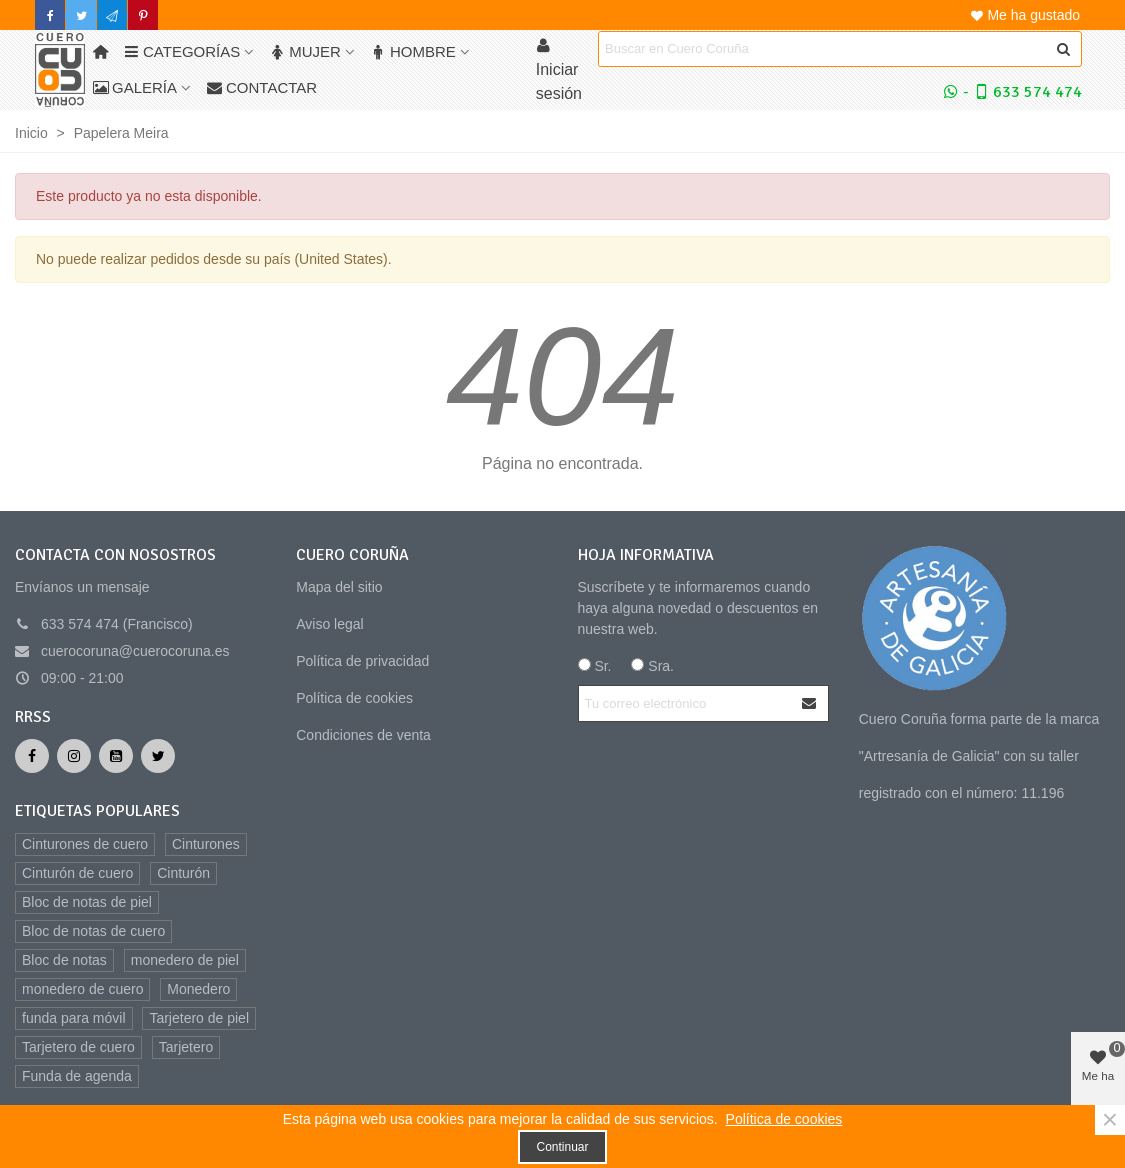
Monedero (198, 989)
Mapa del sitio (339, 587)
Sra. (652, 666)
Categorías (182, 51)
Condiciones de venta (363, 735)
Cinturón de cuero (77, 873)
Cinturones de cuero (85, 844)
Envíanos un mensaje (82, 587)
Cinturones (206, 844)
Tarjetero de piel (199, 1018)
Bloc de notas (64, 960)
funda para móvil (74, 1018)
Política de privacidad (362, 661)
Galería (135, 87)
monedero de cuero (82, 989)
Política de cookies (354, 698)
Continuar (562, 1147)
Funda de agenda (77, 1076)
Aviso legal (329, 624)
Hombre (413, 51)
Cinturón (183, 873)
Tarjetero (186, 1047)
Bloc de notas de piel (87, 902)
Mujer (305, 51)
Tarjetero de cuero (78, 1047)
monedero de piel (185, 960)
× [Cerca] (1110, 1120)
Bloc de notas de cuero (93, 931)
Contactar (262, 87)
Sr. (595, 666)
